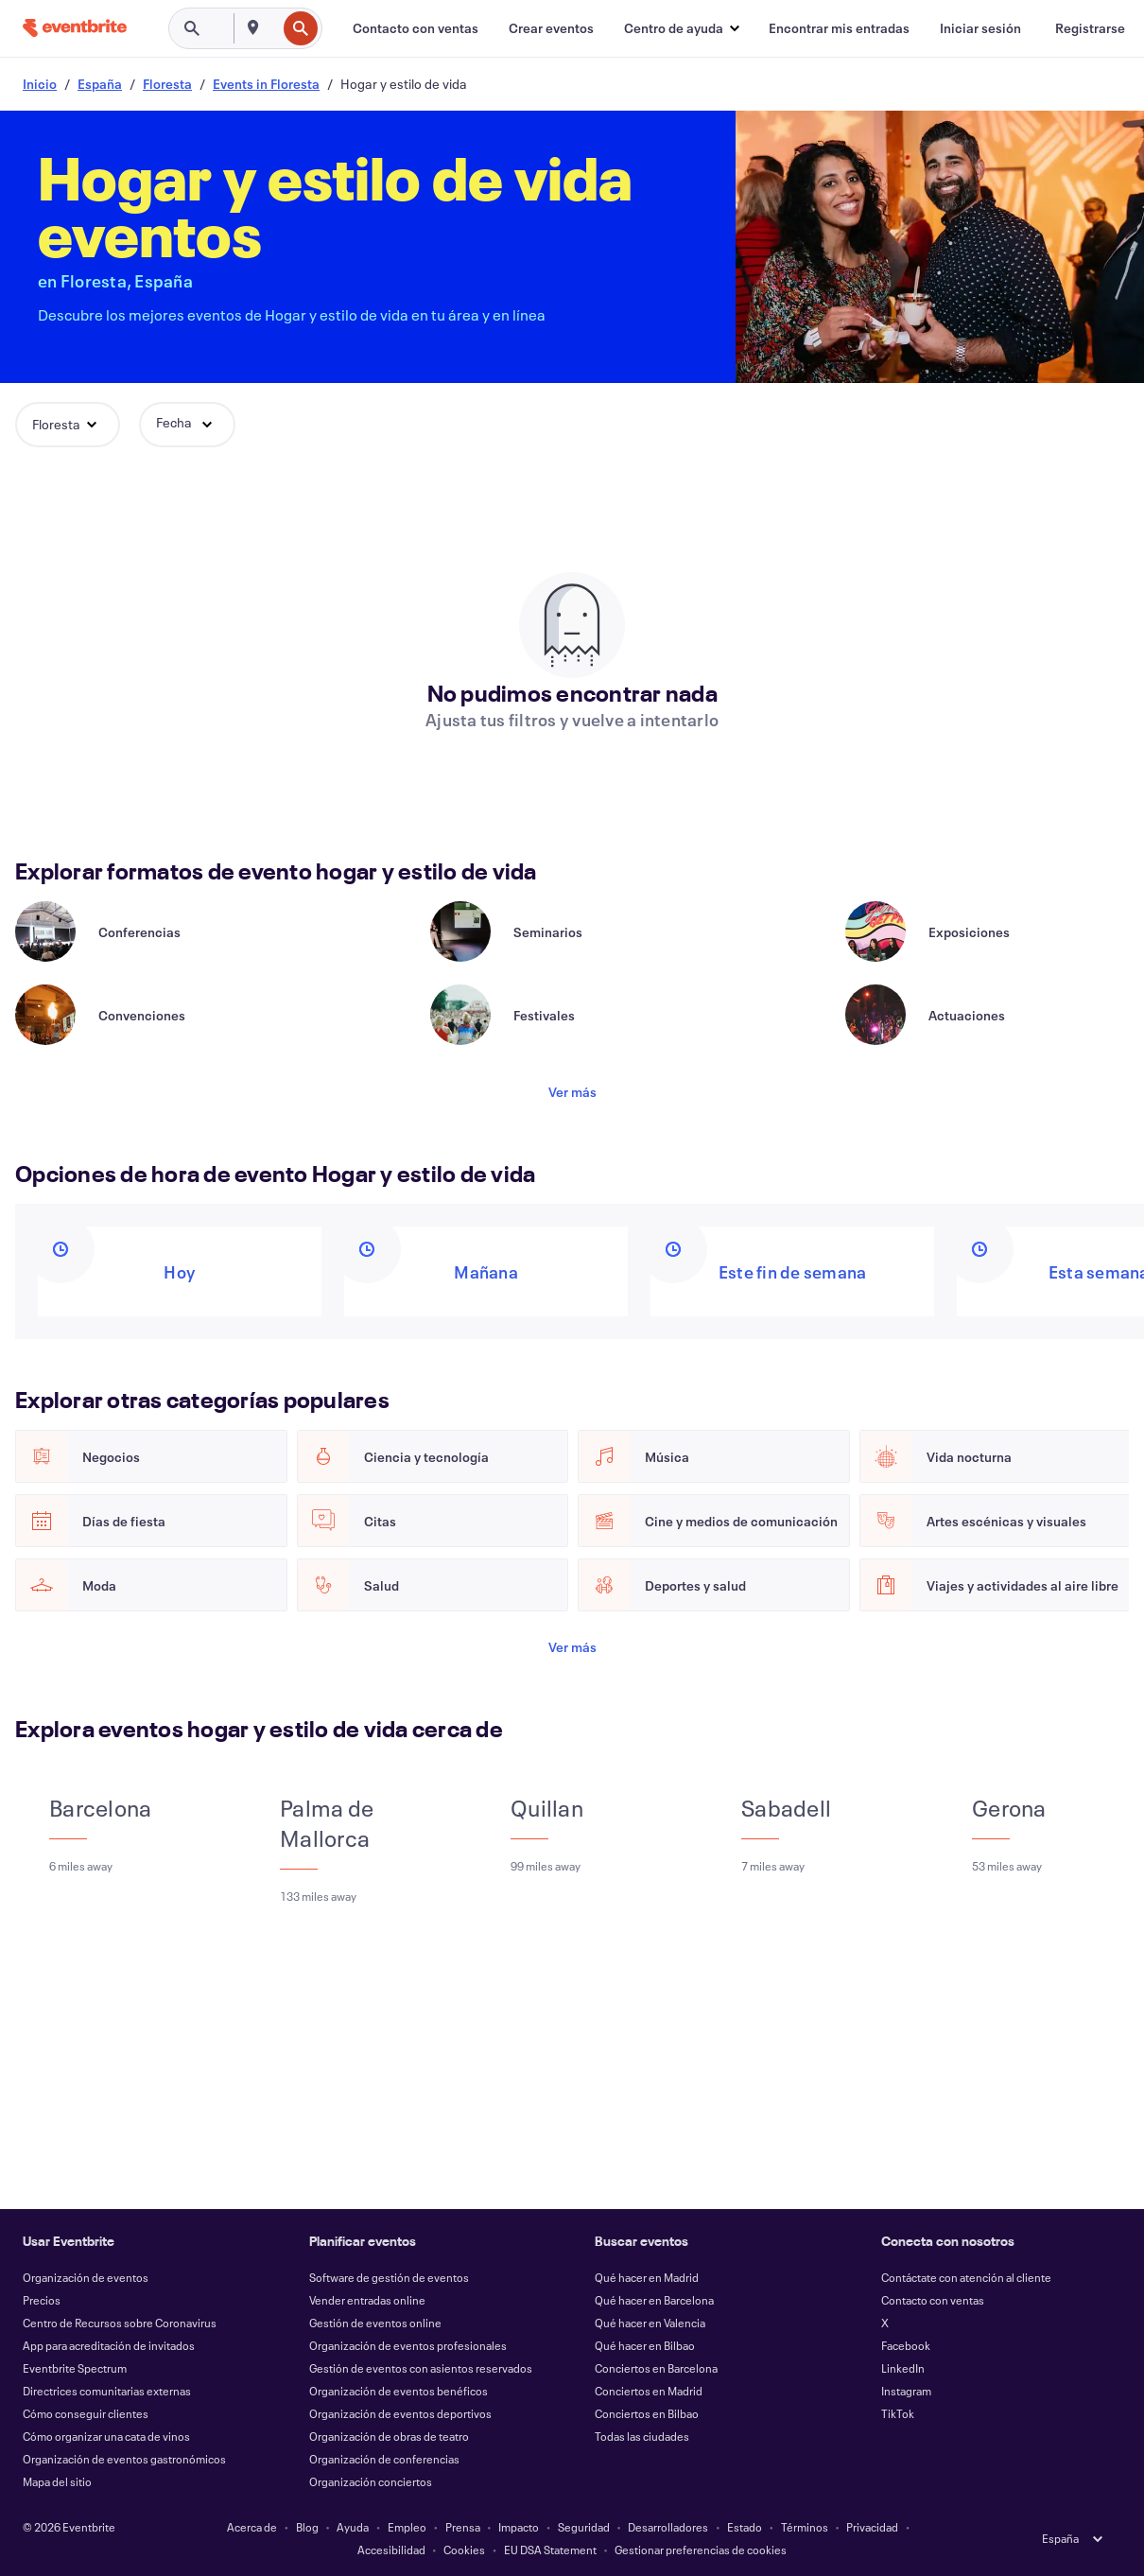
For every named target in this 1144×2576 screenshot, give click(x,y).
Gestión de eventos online (375, 2322)
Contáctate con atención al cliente (966, 2277)
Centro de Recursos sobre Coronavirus (120, 2322)
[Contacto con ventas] (416, 28)
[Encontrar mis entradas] (839, 28)
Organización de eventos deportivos (400, 2413)
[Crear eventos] (551, 28)
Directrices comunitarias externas (107, 2390)
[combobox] (274, 28)
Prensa (462, 2526)
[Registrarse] (1090, 28)
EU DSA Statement (550, 2549)
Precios (42, 2299)
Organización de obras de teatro (389, 2436)
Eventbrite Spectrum (75, 2368)
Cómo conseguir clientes (85, 2413)
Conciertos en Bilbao (647, 2413)
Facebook (905, 2345)
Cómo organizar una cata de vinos (106, 2436)
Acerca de (252, 2526)
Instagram (906, 2390)
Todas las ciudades (642, 2436)
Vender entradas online (367, 2299)
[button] (681, 28)
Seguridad (584, 2526)
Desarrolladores (668, 2526)
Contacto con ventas (932, 2299)
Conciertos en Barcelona (656, 2368)
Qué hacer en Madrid (647, 2277)
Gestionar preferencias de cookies (701, 2549)
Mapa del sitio (57, 2481)
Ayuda (353, 2526)
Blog (307, 2526)
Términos (804, 2526)
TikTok (897, 2413)
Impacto (518, 2526)
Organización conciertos (370, 2481)
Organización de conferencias (384, 2458)
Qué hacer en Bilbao (645, 2345)
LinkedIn (903, 2368)
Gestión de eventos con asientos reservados (420, 2368)
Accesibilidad (391, 2549)
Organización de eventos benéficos (398, 2390)
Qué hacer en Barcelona (654, 2299)
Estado (744, 2526)
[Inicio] (75, 28)
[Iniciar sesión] (980, 28)
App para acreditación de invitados (109, 2345)
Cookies (464, 2549)
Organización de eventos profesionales (408, 2345)
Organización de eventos (85, 2277)
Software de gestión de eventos (389, 2277)
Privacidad (872, 2526)
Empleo (407, 2526)
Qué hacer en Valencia (650, 2322)
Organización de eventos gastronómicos (124, 2458)
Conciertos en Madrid (648, 2390)
